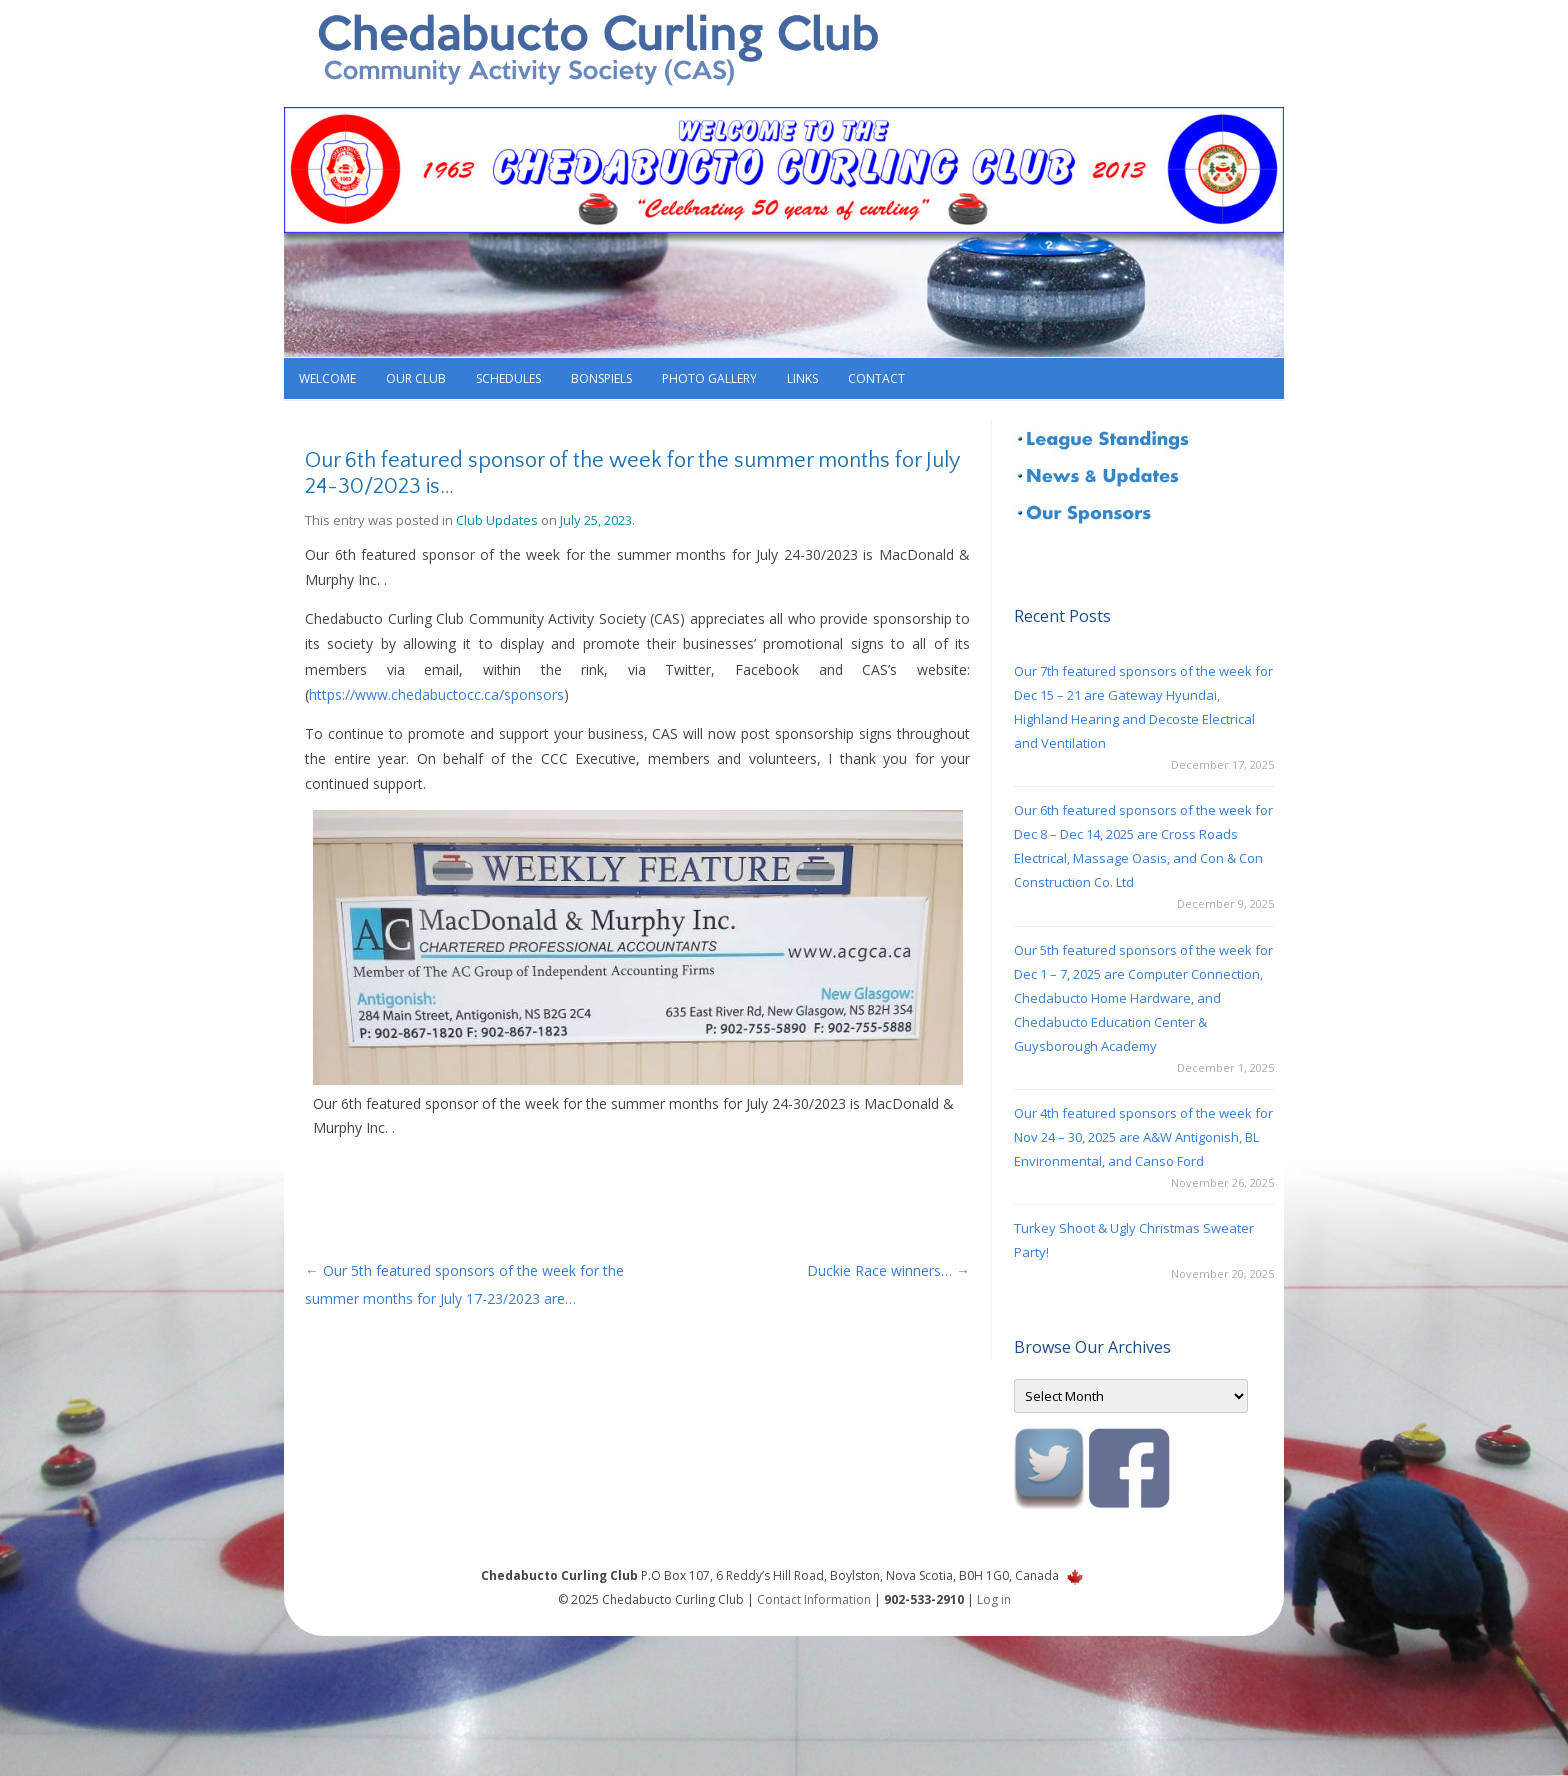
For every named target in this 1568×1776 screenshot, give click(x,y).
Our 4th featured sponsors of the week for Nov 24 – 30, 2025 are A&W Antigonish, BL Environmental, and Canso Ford (1143, 1137)
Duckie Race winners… (888, 1270)
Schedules (508, 378)
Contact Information (814, 1599)
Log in (994, 1599)
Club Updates (497, 520)
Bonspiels (601, 378)
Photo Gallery (709, 378)
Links (802, 378)
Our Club (416, 378)
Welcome (327, 378)
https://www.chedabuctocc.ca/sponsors (436, 694)
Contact (876, 378)
